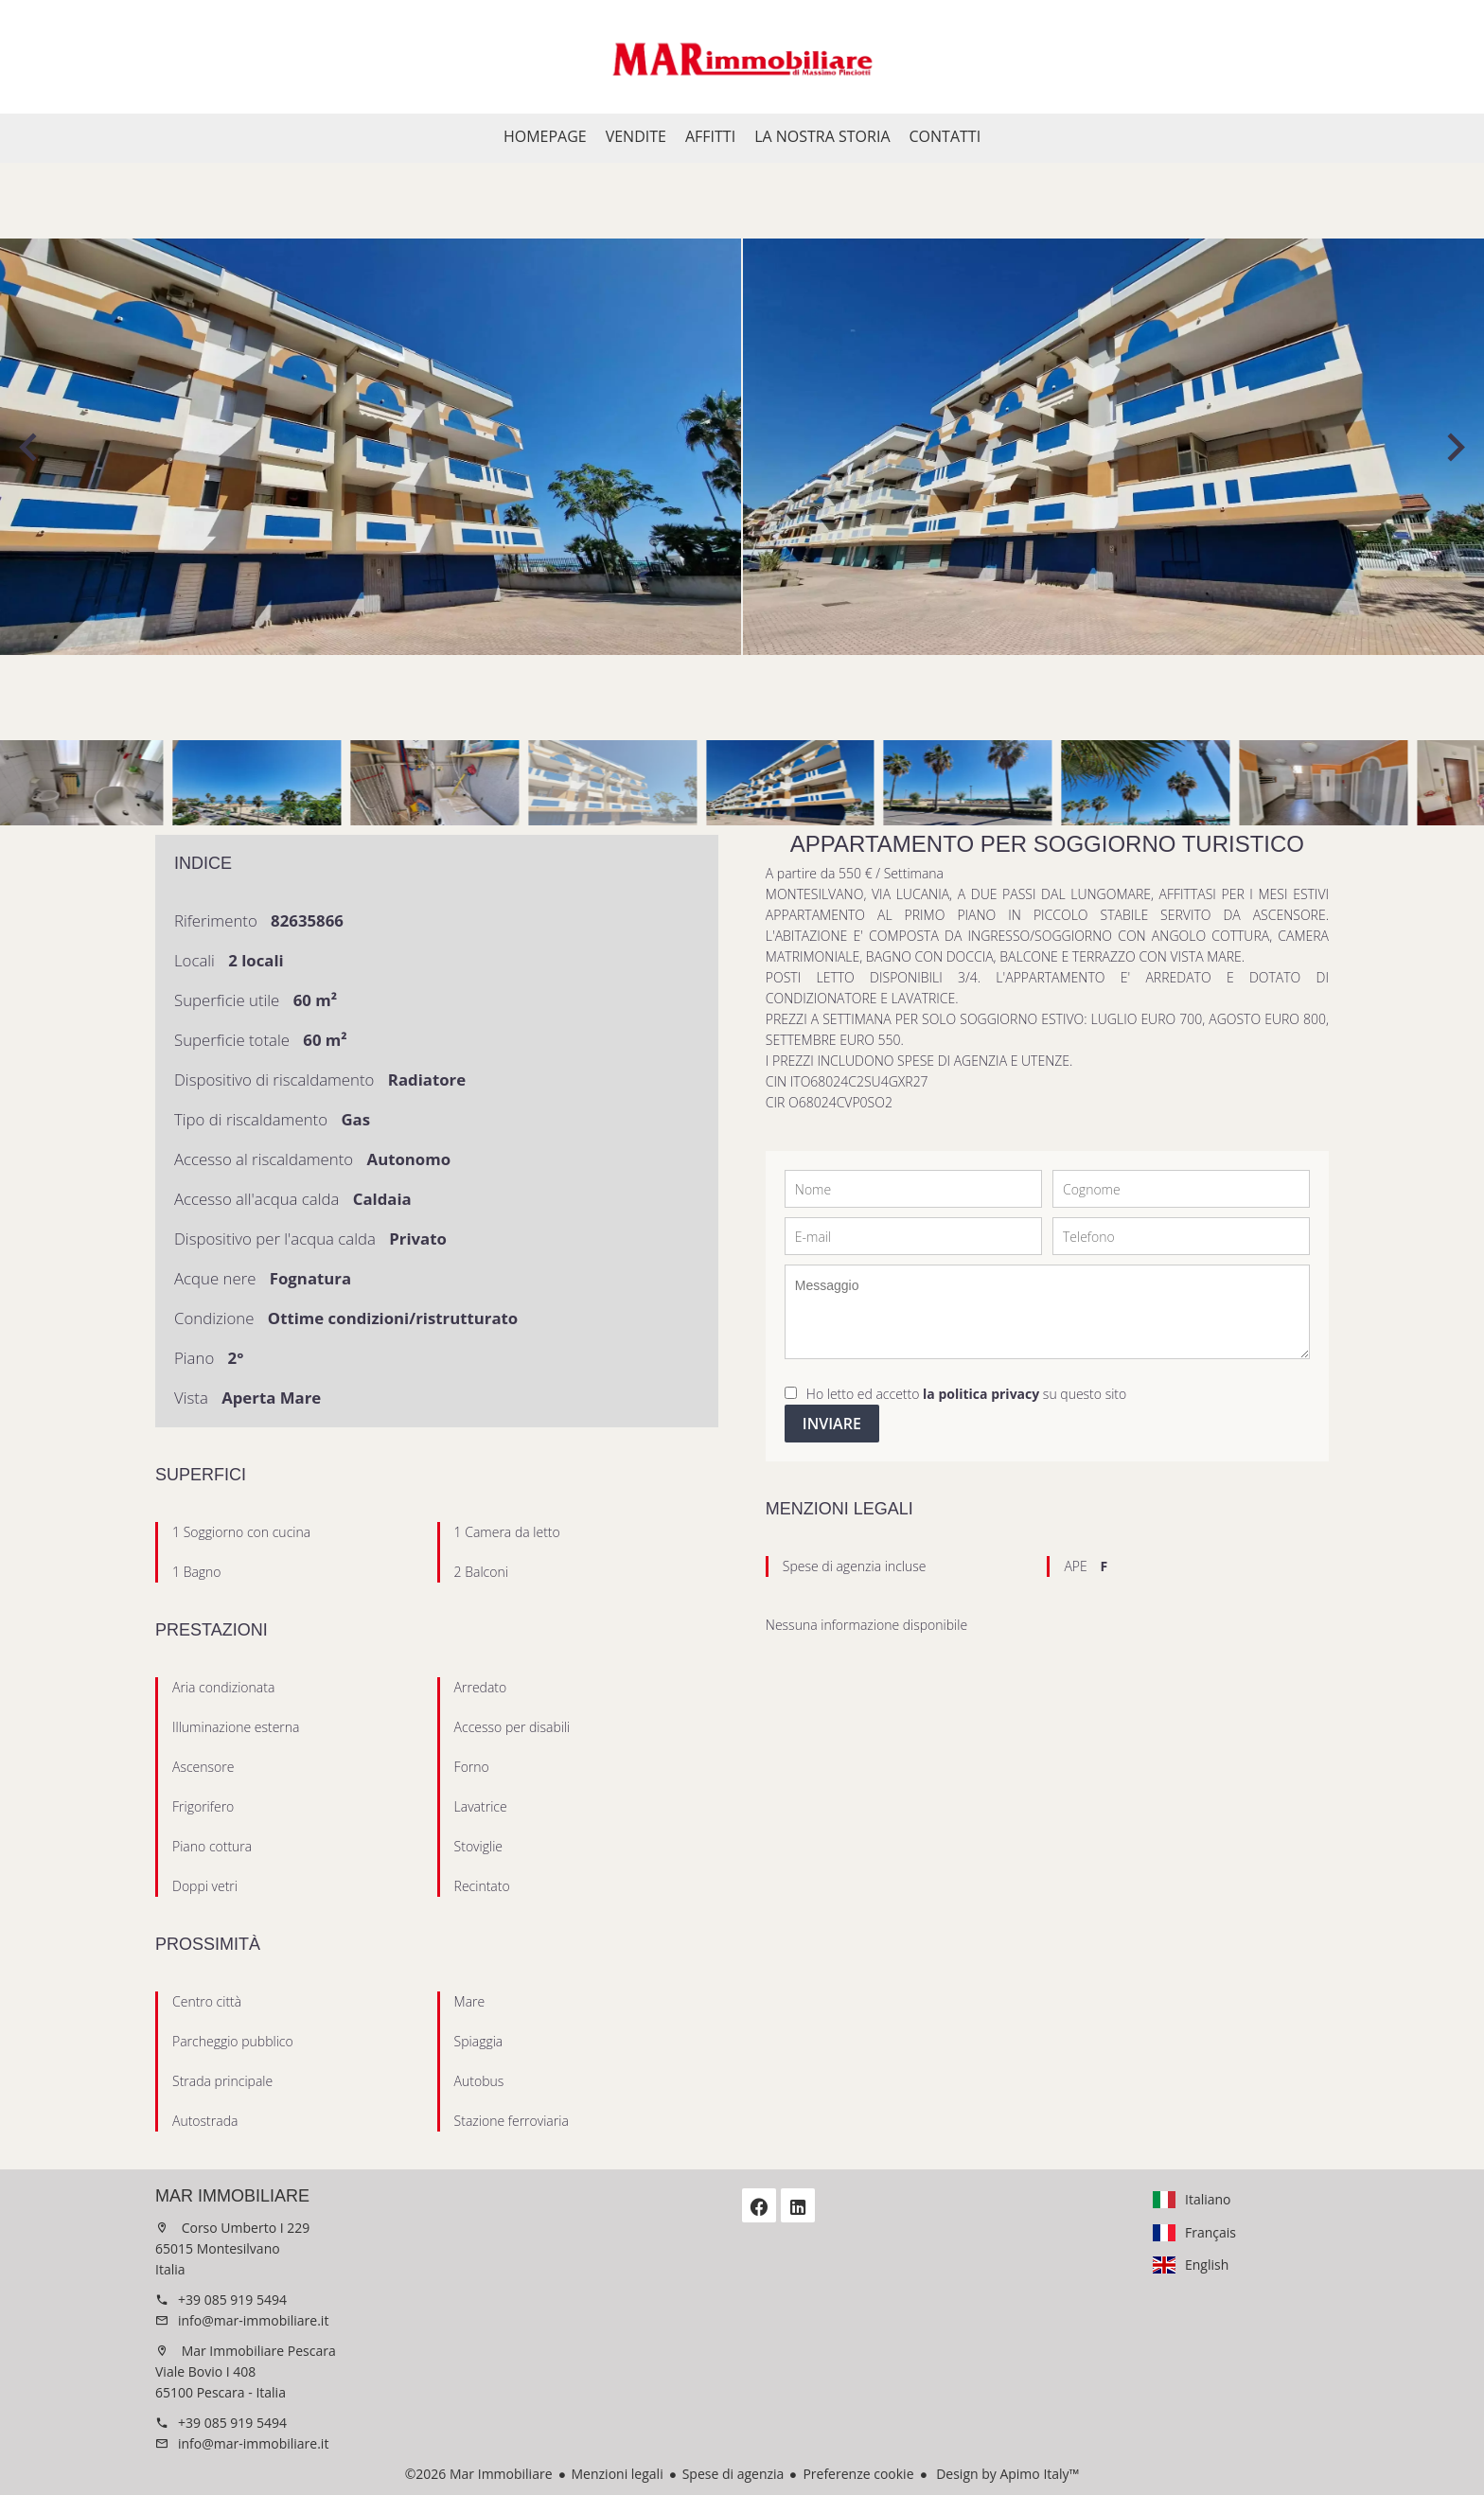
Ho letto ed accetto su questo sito (966, 1394)
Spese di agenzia (733, 2474)
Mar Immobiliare (232, 2195)
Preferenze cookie (858, 2474)
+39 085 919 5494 (232, 2300)
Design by (1006, 2474)
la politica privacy (981, 1394)
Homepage (742, 56)
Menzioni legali (617, 2474)
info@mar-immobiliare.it (253, 2320)
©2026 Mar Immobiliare (479, 2474)
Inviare (832, 1423)
